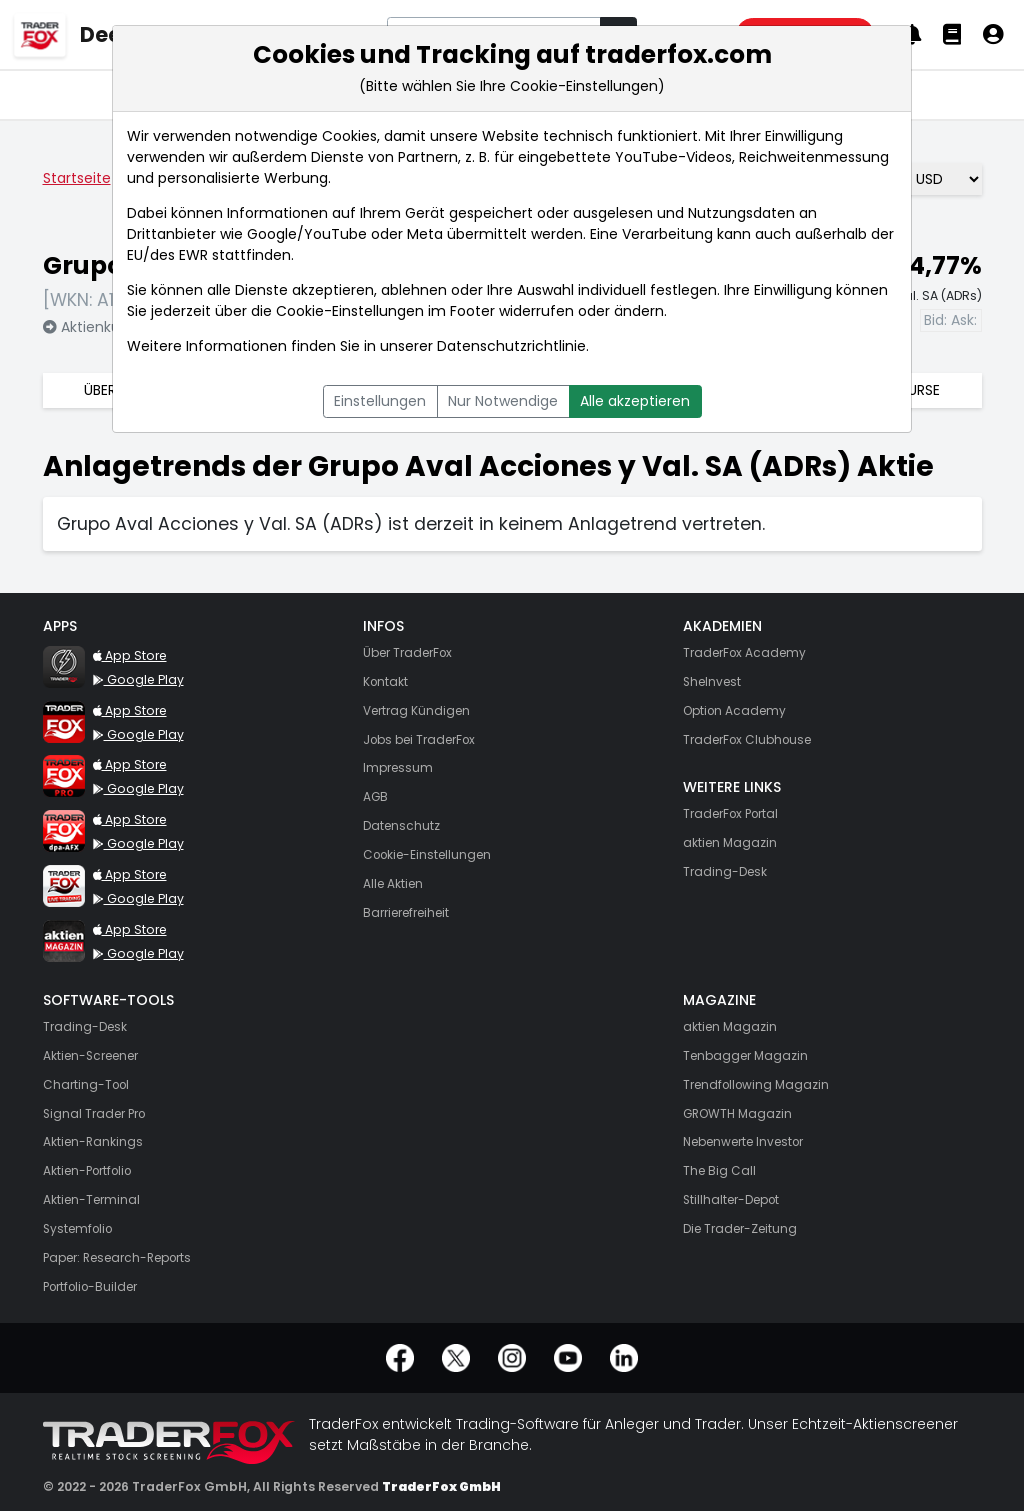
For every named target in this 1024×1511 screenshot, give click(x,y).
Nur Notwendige (503, 401)
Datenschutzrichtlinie (511, 346)
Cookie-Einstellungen (350, 311)
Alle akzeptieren (635, 401)
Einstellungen (380, 401)
